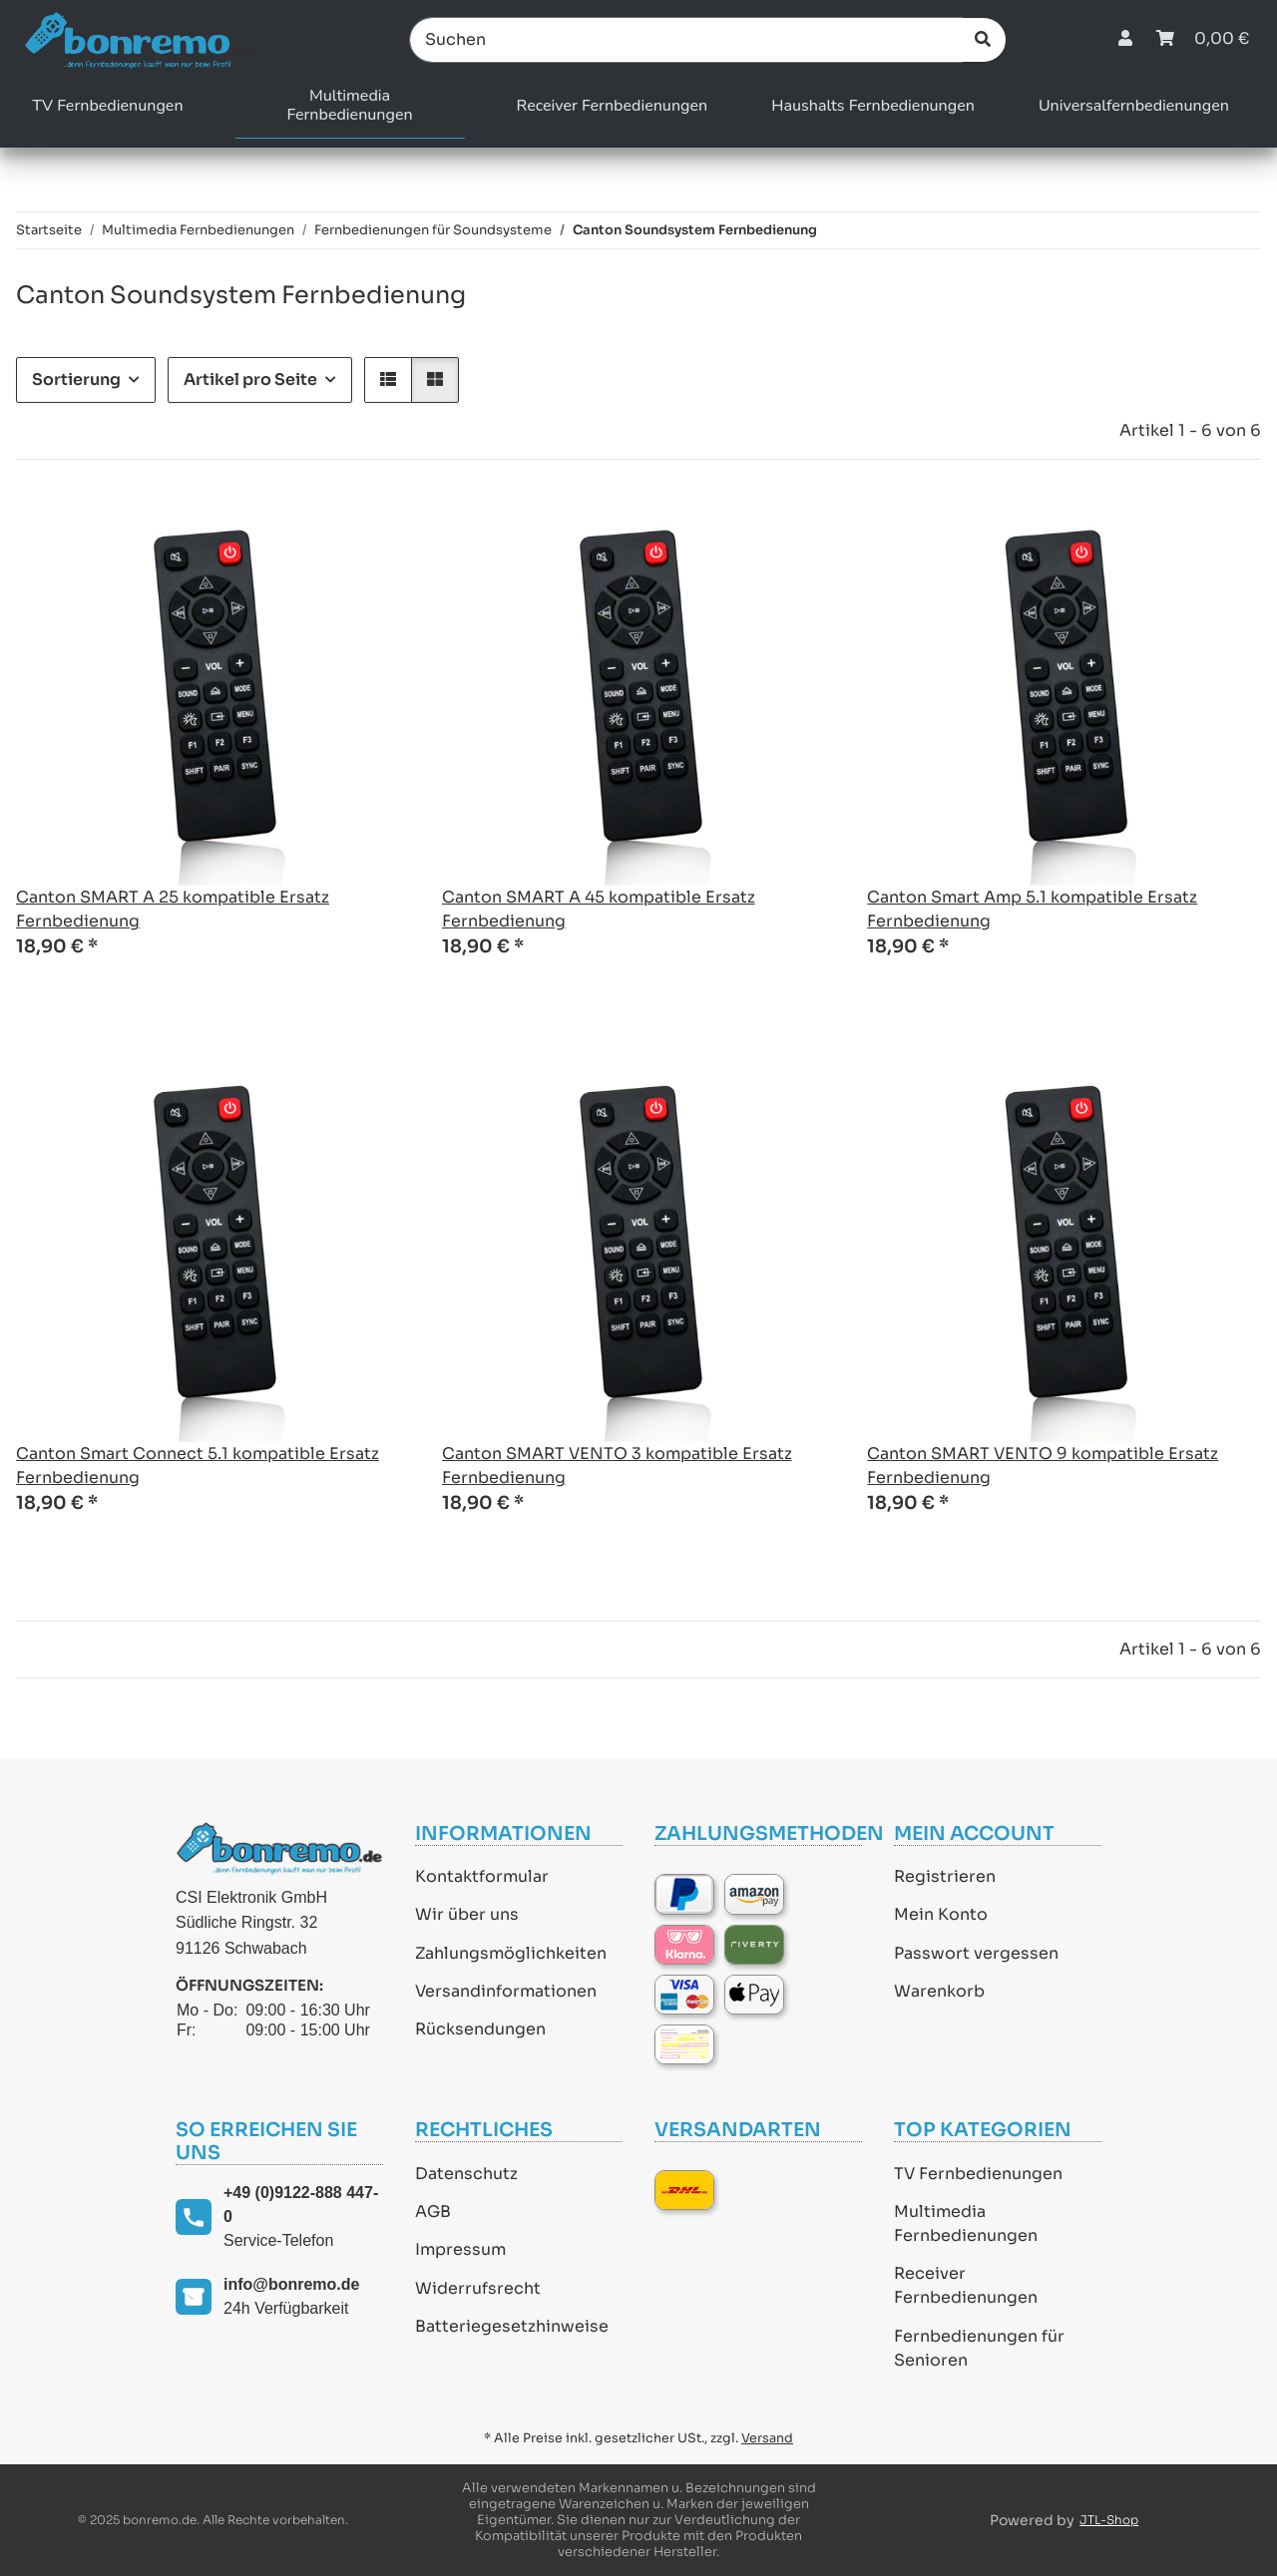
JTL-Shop (1108, 2519)
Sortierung (76, 379)
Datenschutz (466, 2173)
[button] (1125, 39)
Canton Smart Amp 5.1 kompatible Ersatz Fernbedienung (1032, 909)
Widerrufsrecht (478, 2288)
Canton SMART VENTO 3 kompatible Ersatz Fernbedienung (617, 1465)
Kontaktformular (482, 1876)
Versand (767, 2438)
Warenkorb (939, 1991)
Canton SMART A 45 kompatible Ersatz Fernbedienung (598, 909)
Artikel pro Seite (250, 379)
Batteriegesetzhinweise (512, 2326)
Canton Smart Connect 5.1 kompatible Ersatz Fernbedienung (197, 1465)
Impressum (460, 2249)
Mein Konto (941, 1914)
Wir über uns (467, 1914)
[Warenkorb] (1202, 39)
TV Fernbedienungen (978, 2173)
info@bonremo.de (291, 2284)
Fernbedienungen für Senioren (979, 2348)
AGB (433, 2211)
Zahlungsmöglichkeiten (511, 1953)
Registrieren (945, 1876)
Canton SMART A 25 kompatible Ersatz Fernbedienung (172, 909)
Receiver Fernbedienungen (966, 2285)
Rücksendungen (480, 2029)
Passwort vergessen (976, 1953)
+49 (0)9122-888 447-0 (300, 2204)
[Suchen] (686, 40)
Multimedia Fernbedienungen (966, 2223)
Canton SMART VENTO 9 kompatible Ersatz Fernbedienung (1042, 1465)
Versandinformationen (506, 1991)
